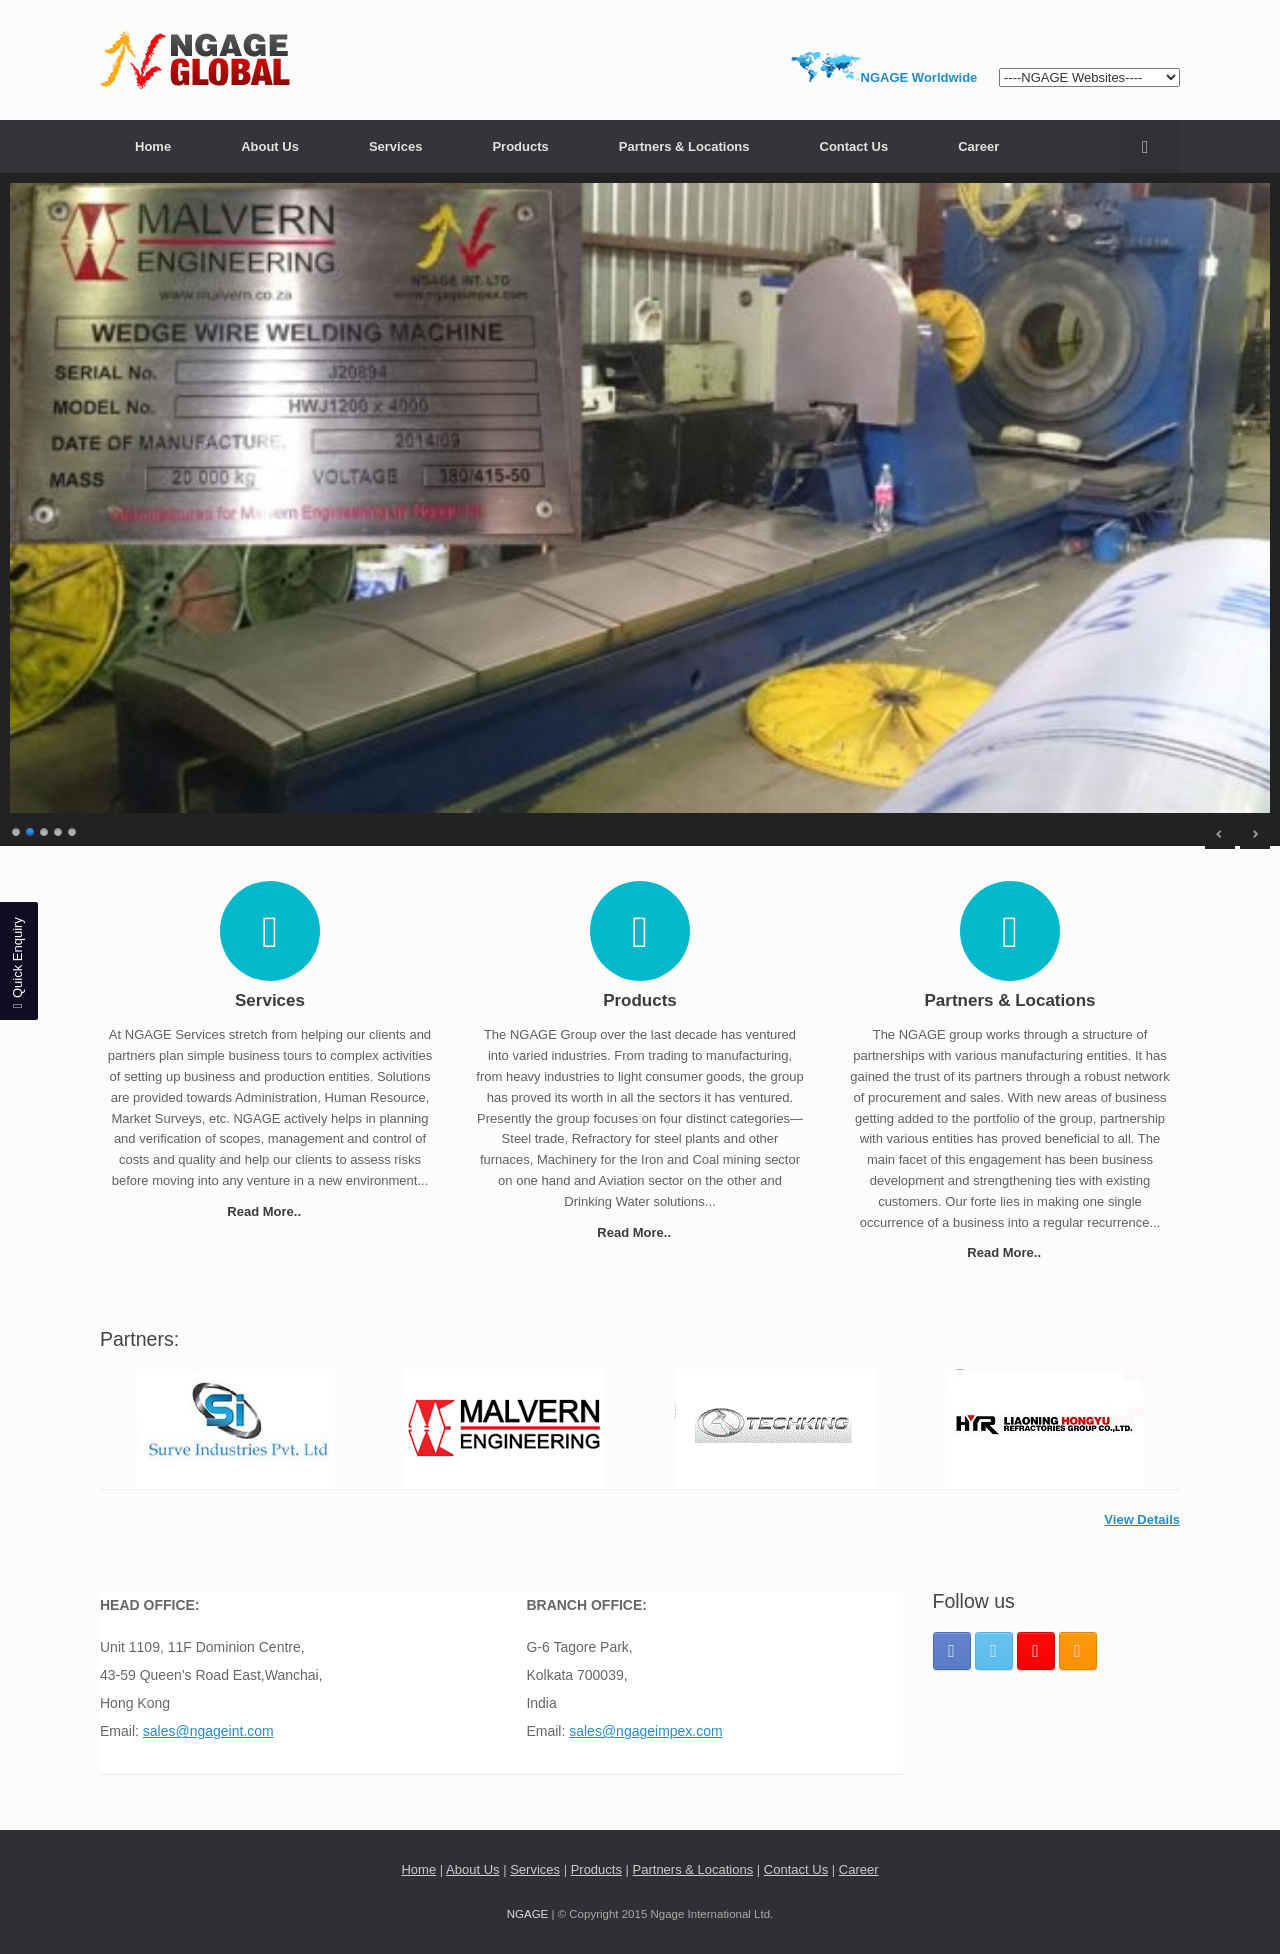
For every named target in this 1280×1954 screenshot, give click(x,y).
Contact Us (854, 146)
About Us (270, 146)
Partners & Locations (684, 146)
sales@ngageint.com (208, 1731)
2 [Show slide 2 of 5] (31, 829)
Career (978, 146)
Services (396, 146)
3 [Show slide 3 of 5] (45, 829)
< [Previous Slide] (1220, 834)
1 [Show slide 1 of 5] (17, 829)
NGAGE (528, 1914)
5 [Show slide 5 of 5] (73, 829)
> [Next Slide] (1255, 834)
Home (153, 146)
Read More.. (269, 1211)
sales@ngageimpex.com (646, 1731)
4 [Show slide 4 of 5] (59, 829)
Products (520, 146)
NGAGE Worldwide (919, 77)
